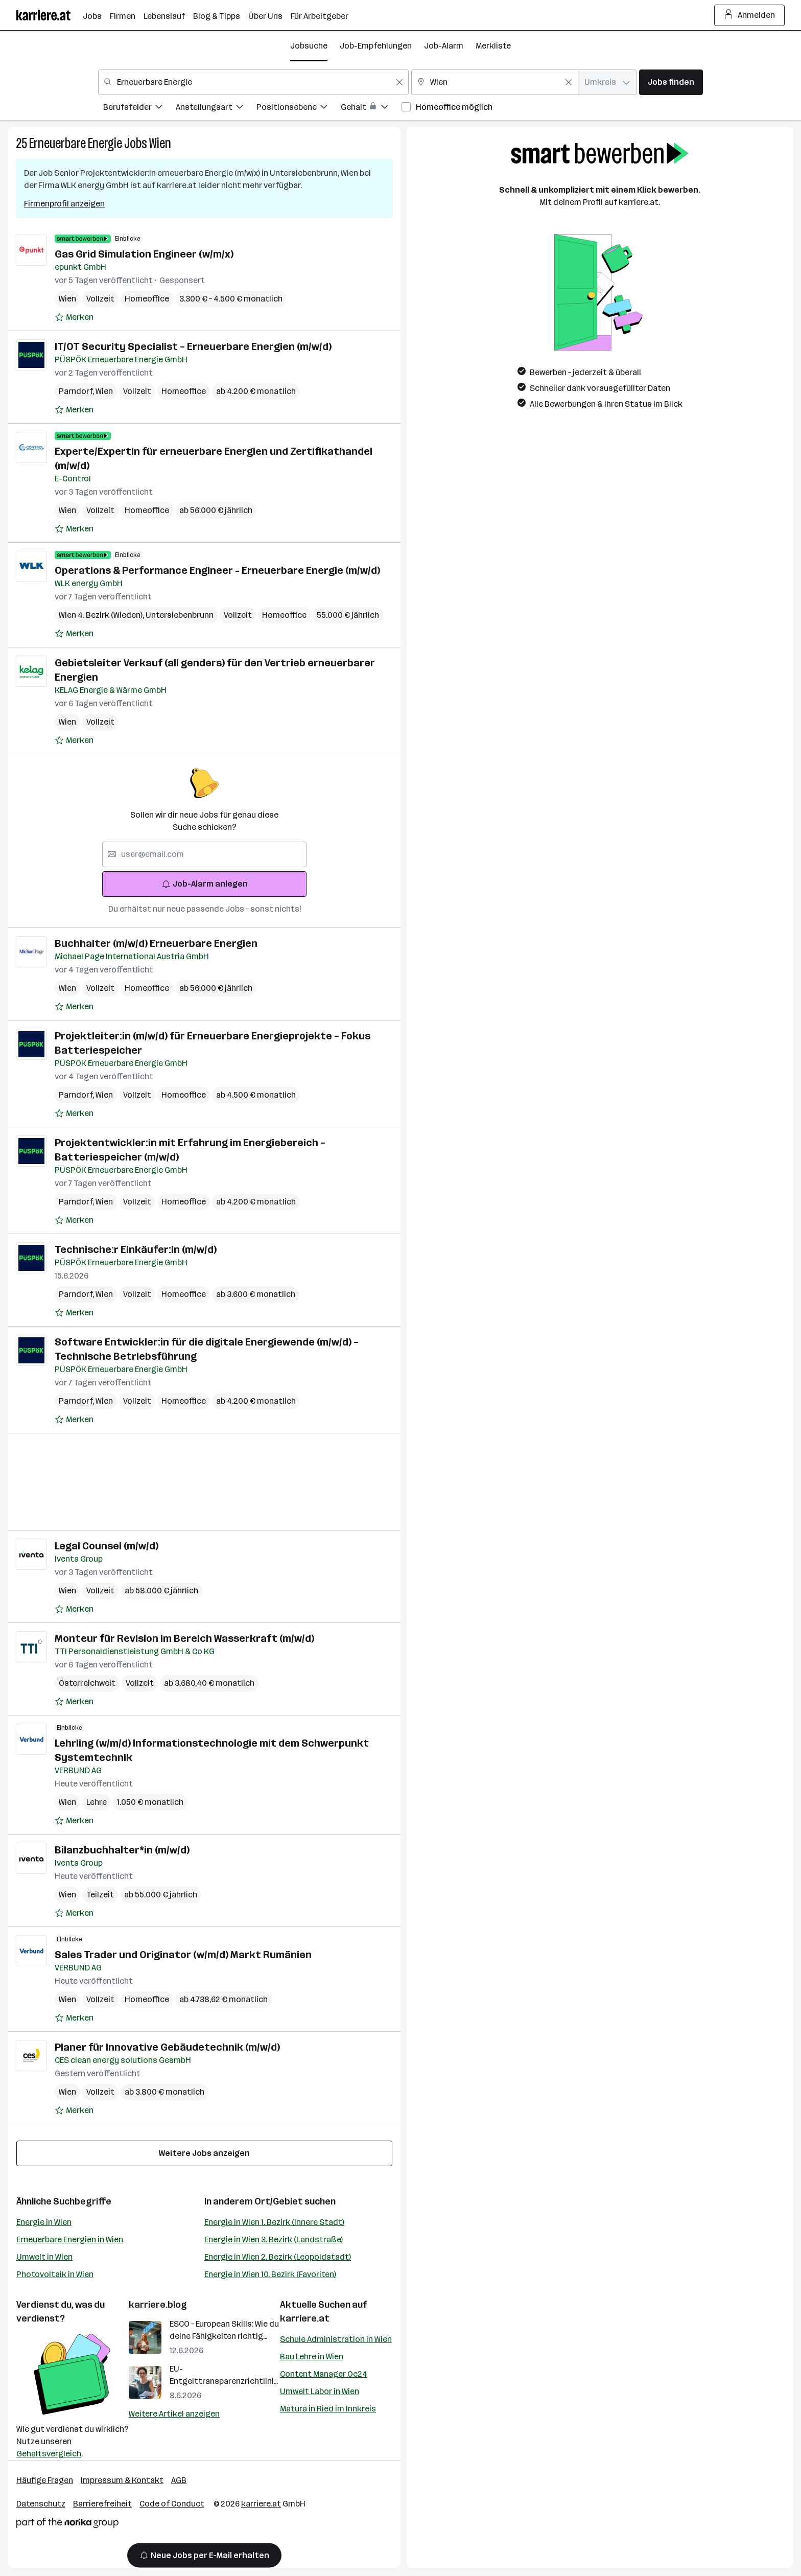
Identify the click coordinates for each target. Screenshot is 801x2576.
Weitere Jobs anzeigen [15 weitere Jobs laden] (204, 2153)
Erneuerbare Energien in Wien (69, 2239)
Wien (160, 143)
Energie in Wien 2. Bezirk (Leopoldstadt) (277, 2257)
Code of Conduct (171, 2504)
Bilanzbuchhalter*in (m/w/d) (122, 1850)
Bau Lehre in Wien (311, 2356)
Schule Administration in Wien (336, 2339)
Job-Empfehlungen (376, 46)
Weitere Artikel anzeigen (174, 2414)
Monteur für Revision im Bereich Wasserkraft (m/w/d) (184, 1638)
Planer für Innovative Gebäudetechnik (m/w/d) (167, 2047)
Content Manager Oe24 (323, 2374)
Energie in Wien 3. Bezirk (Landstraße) (273, 2239)
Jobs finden (671, 82)
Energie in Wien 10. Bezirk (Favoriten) (270, 2274)
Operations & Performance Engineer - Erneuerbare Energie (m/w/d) (217, 570)
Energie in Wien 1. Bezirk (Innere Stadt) (274, 2222)
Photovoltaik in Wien (54, 2274)
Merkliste (493, 46)
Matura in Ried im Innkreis (328, 2408)
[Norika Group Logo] (67, 2525)
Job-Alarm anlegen (204, 884)
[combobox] (253, 82)
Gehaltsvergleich (48, 2453)
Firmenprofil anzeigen (64, 203)
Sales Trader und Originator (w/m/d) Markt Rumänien (183, 1954)
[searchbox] (204, 854)
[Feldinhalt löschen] (399, 82)
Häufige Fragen (44, 2480)
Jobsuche (308, 46)
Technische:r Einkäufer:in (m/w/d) (136, 1249)
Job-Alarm (443, 46)
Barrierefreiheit (102, 2504)
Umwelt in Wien (44, 2257)
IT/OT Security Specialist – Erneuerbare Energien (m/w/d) (193, 346)
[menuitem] (139, 108)
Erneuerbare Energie (75, 143)
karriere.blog (158, 2304)
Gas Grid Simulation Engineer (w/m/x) (144, 254)
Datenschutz (40, 2504)
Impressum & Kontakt (122, 2480)
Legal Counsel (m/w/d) (106, 1546)
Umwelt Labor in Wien (319, 2391)
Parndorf (77, 391)
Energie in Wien (44, 2222)
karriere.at (304, 2318)
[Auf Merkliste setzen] (74, 317)
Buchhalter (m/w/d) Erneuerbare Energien (156, 943)
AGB (178, 2480)
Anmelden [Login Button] (749, 15)
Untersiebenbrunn (180, 615)
